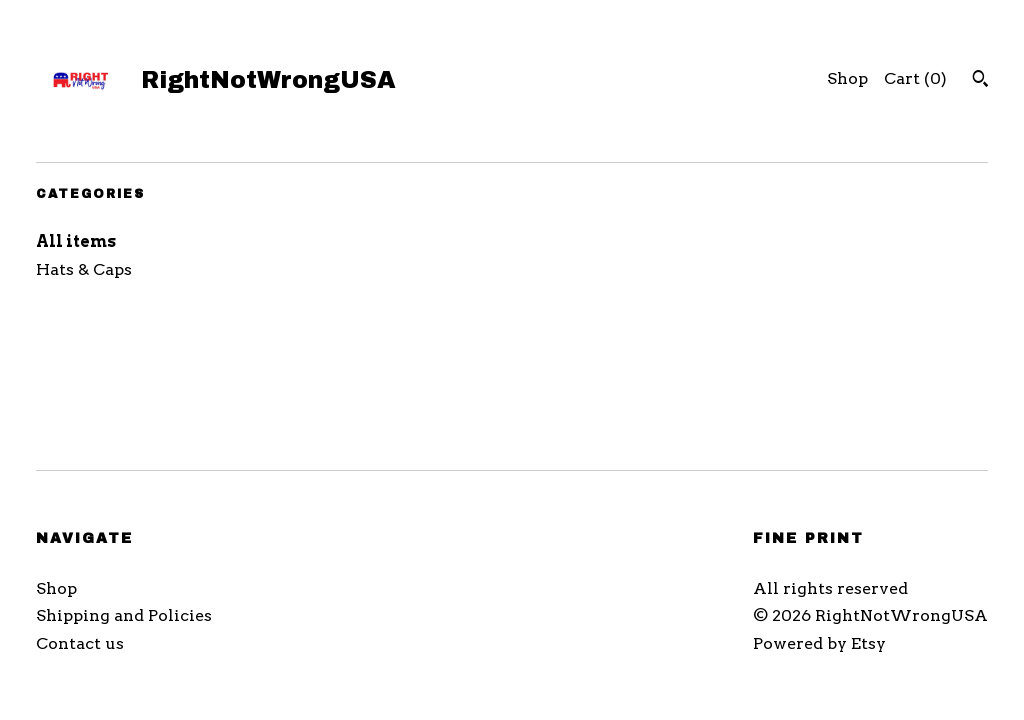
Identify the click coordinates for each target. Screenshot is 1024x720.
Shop (847, 78)
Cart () (915, 78)
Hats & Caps (84, 269)
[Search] (980, 81)
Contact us (80, 643)
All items (76, 241)
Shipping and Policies (124, 615)
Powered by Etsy (819, 643)
